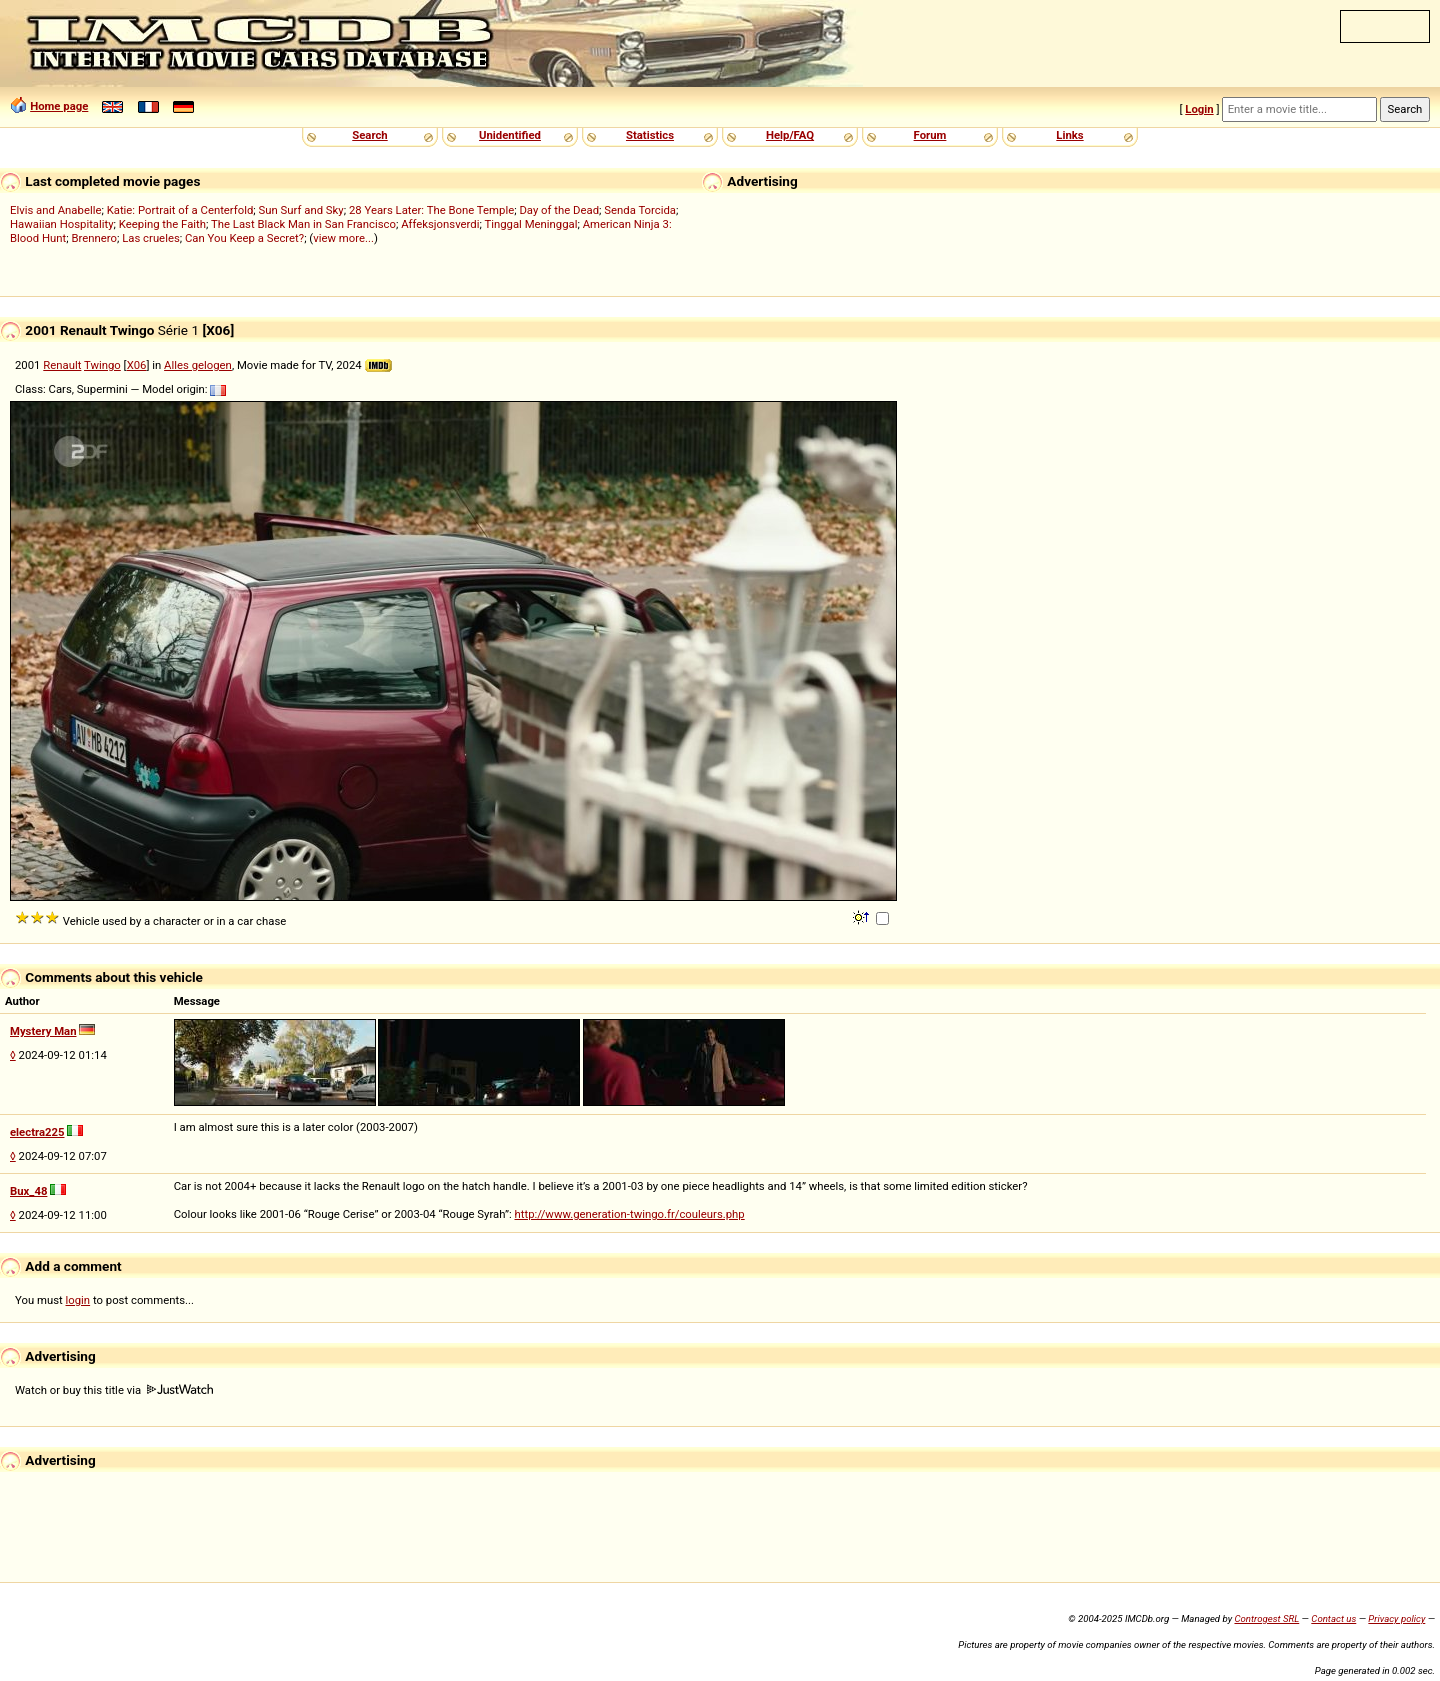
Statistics (650, 135)
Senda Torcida (640, 210)
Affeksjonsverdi (440, 224)
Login (1199, 109)
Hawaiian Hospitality (62, 224)
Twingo (102, 365)
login (78, 1300)
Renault (62, 365)
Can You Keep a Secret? (244, 238)
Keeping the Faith (162, 224)
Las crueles (151, 238)
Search (369, 135)
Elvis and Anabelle (55, 210)
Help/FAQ (790, 135)
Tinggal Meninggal (530, 224)
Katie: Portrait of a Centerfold (180, 210)
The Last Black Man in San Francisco (303, 224)
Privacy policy (1396, 1618)
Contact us (1333, 1618)
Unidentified (510, 135)
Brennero (94, 238)
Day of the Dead (559, 210)
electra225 (37, 1132)
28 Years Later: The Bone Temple (431, 210)
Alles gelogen (198, 365)
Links (1069, 135)
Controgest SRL (1266, 1618)
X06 (137, 365)
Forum (930, 135)
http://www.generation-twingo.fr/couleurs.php (630, 1214)
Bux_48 (28, 1191)
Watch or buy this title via (114, 1390)
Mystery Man (43, 1031)
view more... (343, 238)
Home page (59, 106)
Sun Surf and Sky (301, 210)
